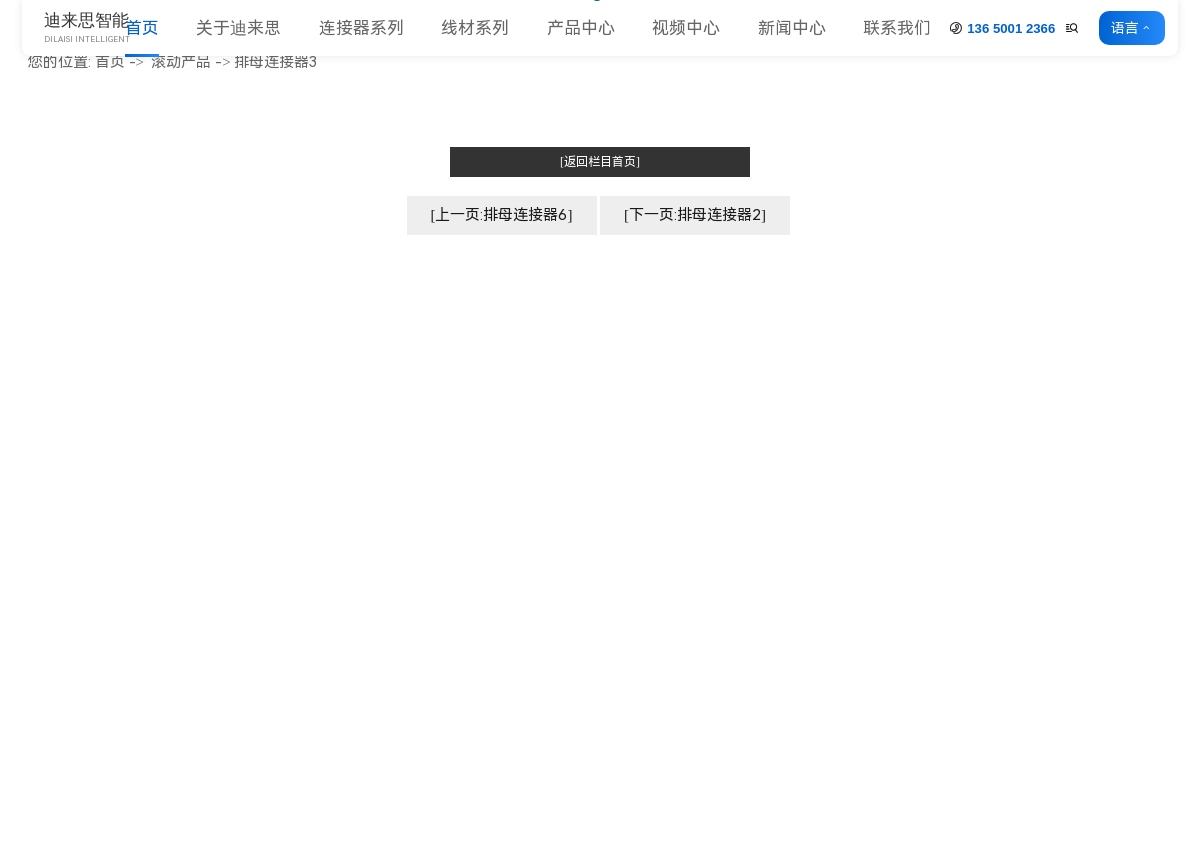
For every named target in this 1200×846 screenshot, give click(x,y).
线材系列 (475, 28)
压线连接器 (746, 594)
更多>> (732, 621)
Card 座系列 (749, 455)
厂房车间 (524, 455)
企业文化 (524, 399)
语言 (1129, 28)
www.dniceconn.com (114, 453)
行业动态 (1150, 399)
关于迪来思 (238, 28)
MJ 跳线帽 (742, 482)
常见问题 (1150, 427)
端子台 (731, 538)
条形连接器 (746, 566)
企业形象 (524, 427)
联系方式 (1150, 686)
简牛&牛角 (744, 427)
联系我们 (897, 28)
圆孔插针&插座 (759, 510)
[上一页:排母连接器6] (502, 215)
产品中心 (581, 28)
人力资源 (524, 538)
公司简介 (524, 371)
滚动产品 (181, 62)
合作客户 (524, 510)
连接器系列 (361, 28)
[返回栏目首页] (600, 162)
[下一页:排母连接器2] (695, 215)
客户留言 (1150, 714)
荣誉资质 (524, 482)
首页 (142, 28)
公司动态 (1150, 371)
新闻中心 (792, 28)
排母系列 (739, 399)
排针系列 (739, 371)
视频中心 (686, 28)
